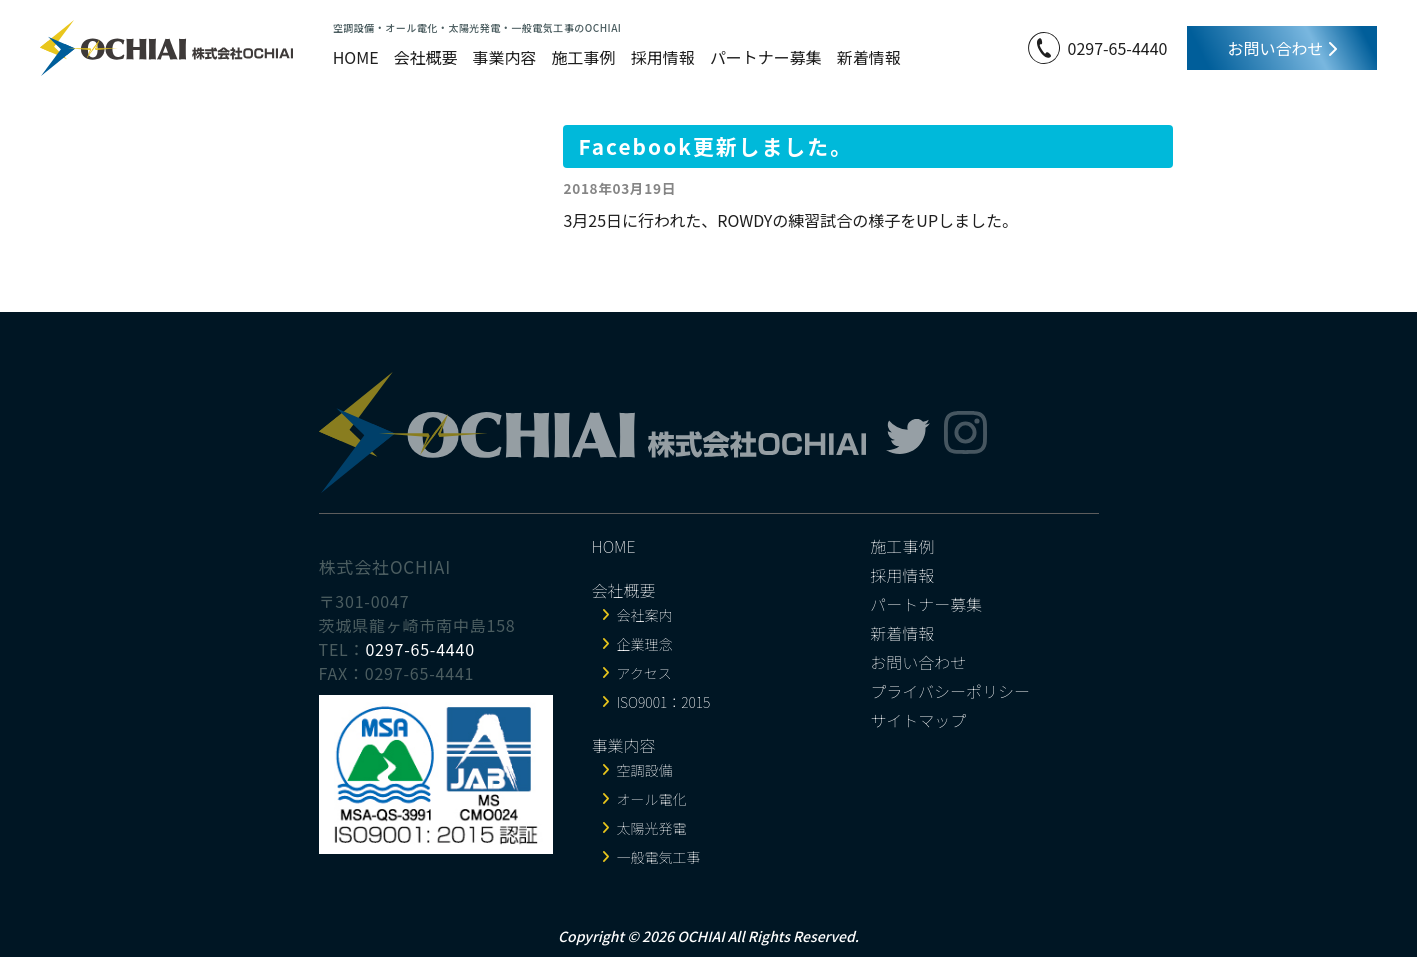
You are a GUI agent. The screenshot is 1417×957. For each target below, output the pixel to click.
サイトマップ (918, 720)
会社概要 (426, 57)
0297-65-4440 (1118, 48)
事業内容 (505, 57)
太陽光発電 (652, 828)
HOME (356, 57)
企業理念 (645, 644)
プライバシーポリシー (950, 691)
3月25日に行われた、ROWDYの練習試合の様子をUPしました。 (790, 220)
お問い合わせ (1282, 48)
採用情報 (663, 57)
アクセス (644, 673)
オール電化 (652, 799)
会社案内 (645, 615)
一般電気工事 (659, 857)
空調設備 (645, 770)
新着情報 (869, 57)
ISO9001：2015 (664, 702)
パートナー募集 (766, 57)
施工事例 (584, 57)
